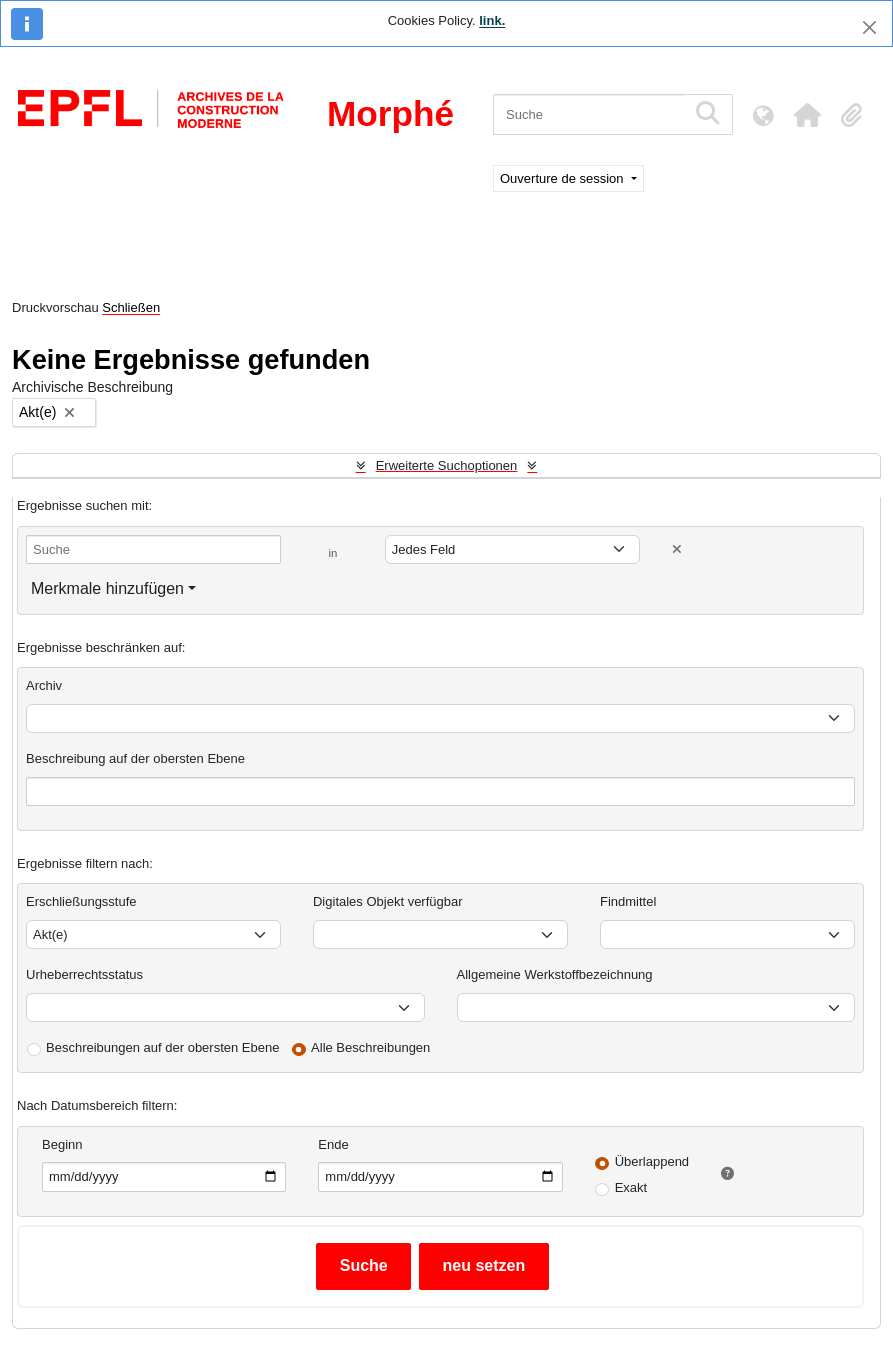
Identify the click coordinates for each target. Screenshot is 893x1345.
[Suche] (589, 114)
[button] (807, 115)
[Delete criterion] (677, 549)
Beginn (62, 1144)
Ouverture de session (563, 178)
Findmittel (628, 901)
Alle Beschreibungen (370, 1047)
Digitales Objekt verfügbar (388, 901)
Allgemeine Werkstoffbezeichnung (555, 974)
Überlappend (652, 1161)
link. (492, 20)
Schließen (131, 307)
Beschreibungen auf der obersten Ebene (162, 1047)
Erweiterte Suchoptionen (447, 465)
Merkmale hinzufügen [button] (107, 588)
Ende (333, 1144)
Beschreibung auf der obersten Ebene (135, 758)
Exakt (631, 1187)
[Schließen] (869, 27)
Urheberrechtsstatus (84, 974)
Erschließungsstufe (81, 901)
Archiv (44, 685)
